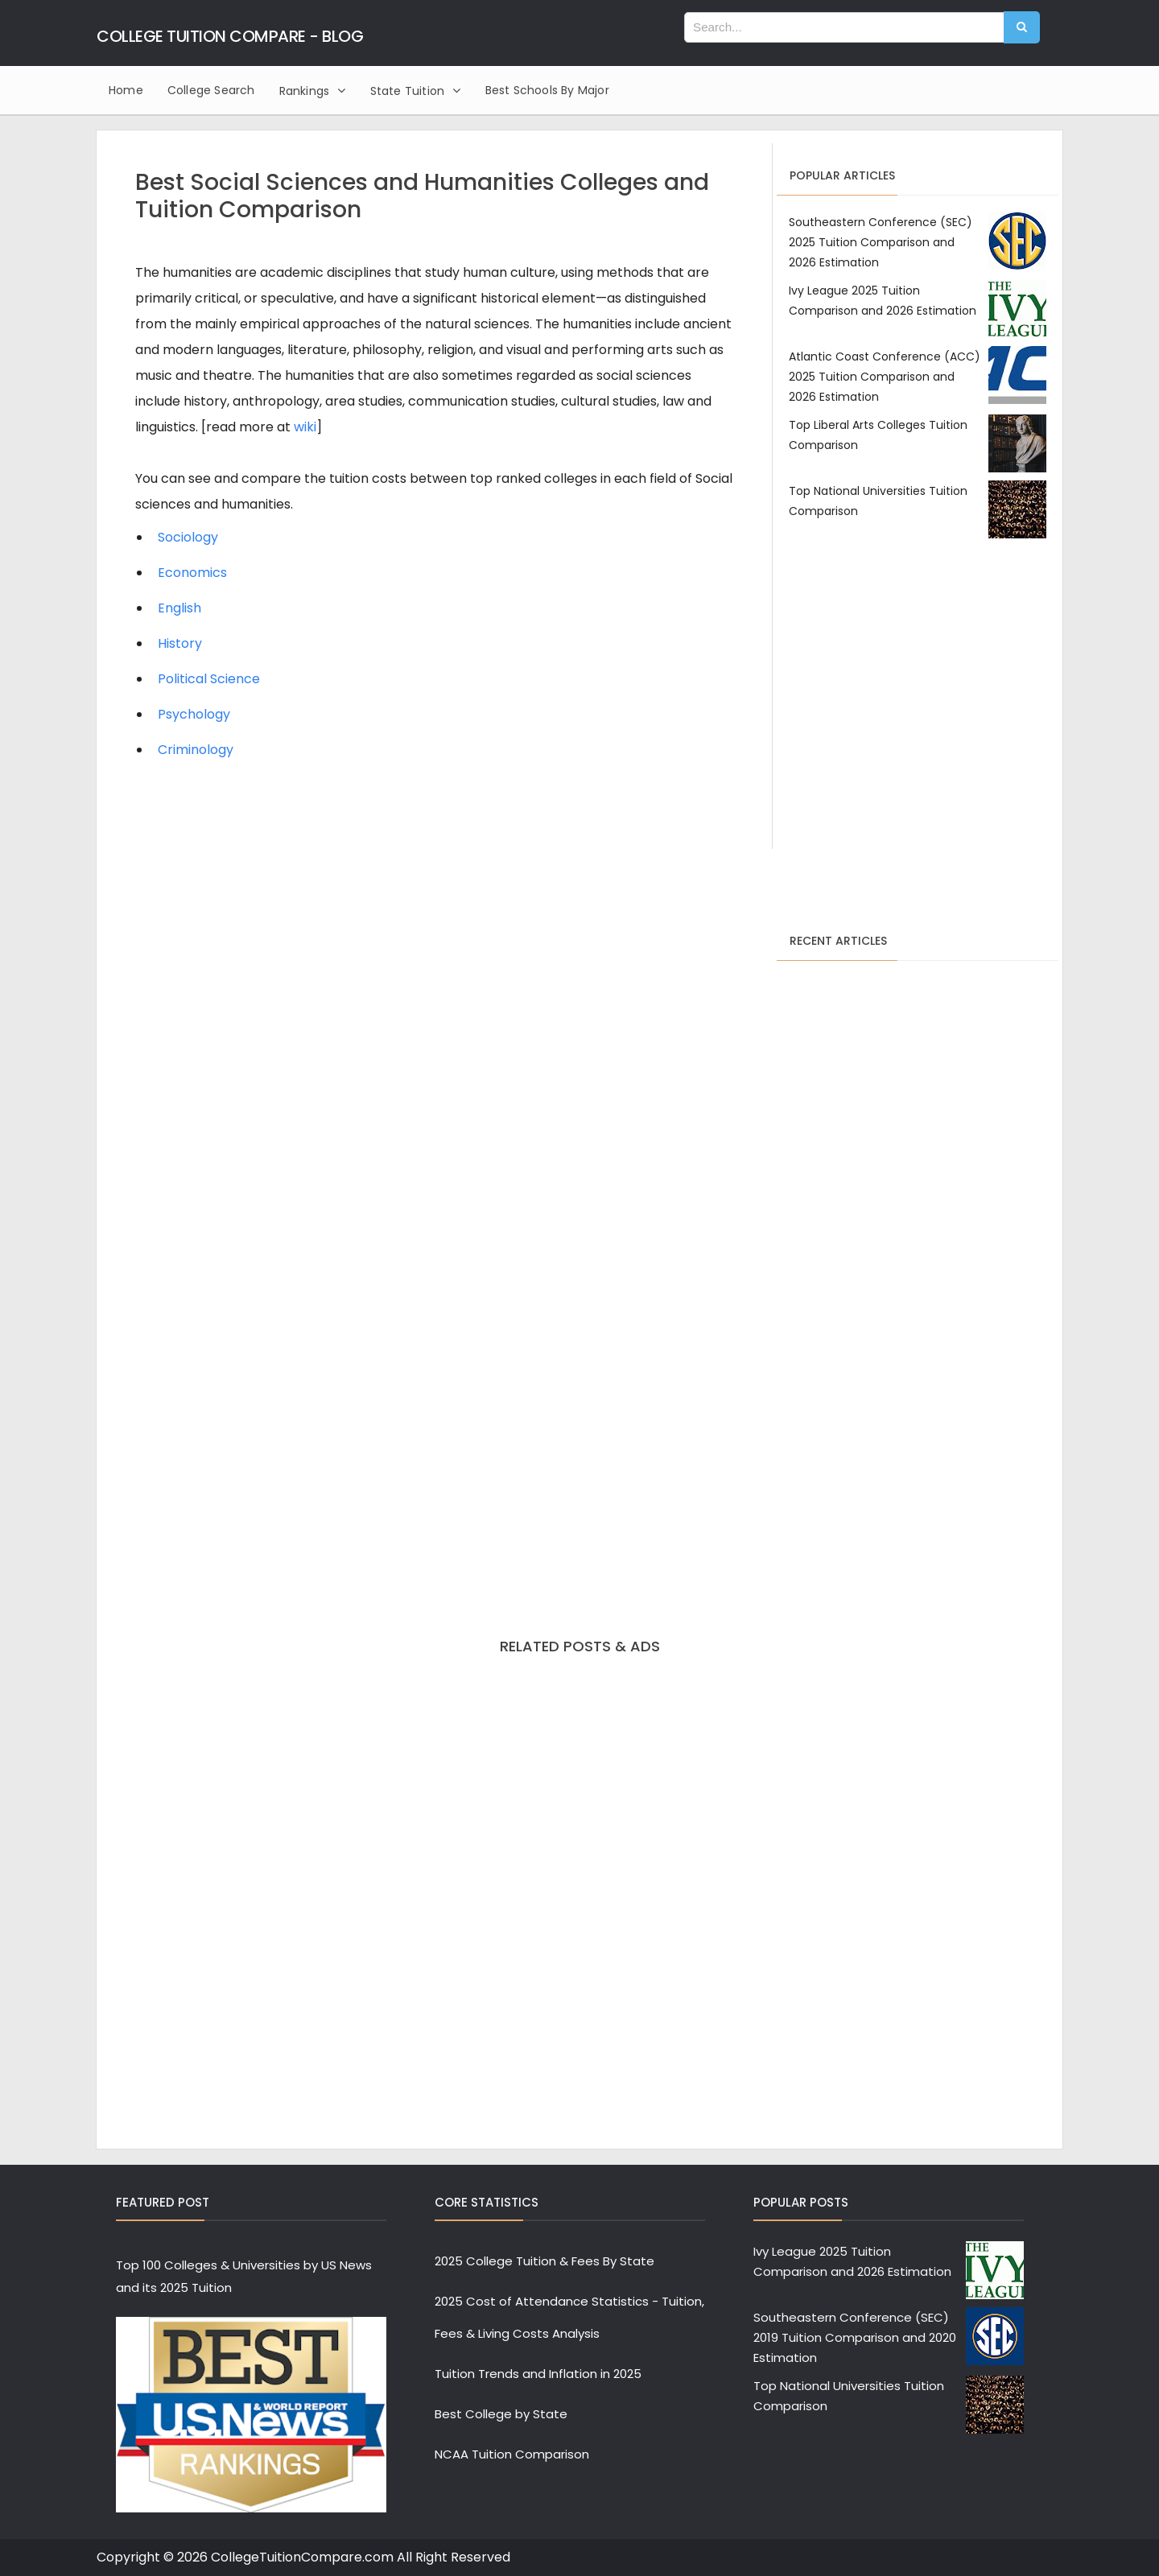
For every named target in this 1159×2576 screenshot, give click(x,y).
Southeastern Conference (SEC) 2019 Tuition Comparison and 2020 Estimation (854, 2337)
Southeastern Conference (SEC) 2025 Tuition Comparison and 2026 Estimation (880, 242)
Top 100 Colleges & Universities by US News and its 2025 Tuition (244, 2276)
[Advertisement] (917, 705)
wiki (305, 427)
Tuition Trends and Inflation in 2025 (538, 2373)
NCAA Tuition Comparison (512, 2454)
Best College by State (501, 2413)
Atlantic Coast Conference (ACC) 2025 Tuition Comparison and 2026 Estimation (884, 376)
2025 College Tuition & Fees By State (544, 2260)
